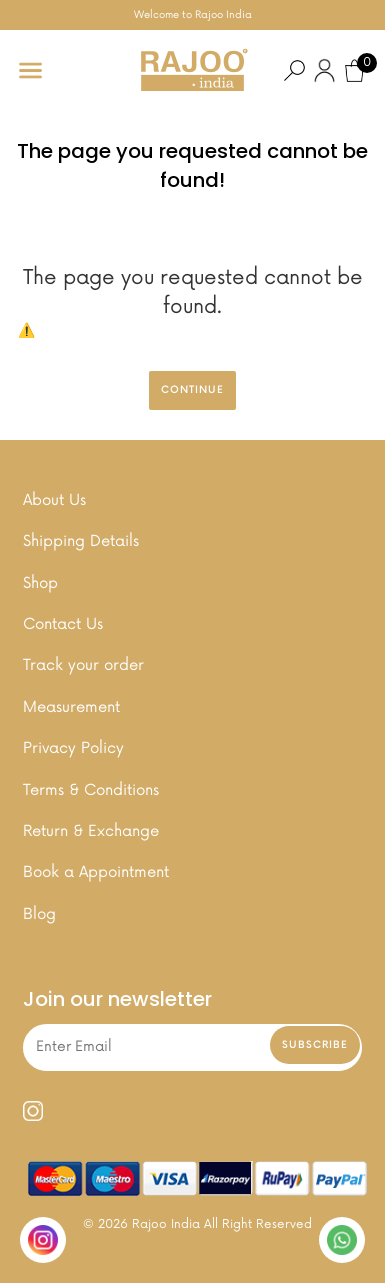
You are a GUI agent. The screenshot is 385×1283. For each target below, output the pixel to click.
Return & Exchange (91, 831)
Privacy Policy (73, 748)
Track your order (83, 665)
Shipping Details (81, 541)
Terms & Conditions (91, 790)
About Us (54, 500)
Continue (192, 390)
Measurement (71, 707)
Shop (40, 583)
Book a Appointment (96, 872)
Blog (39, 914)
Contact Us (63, 624)
